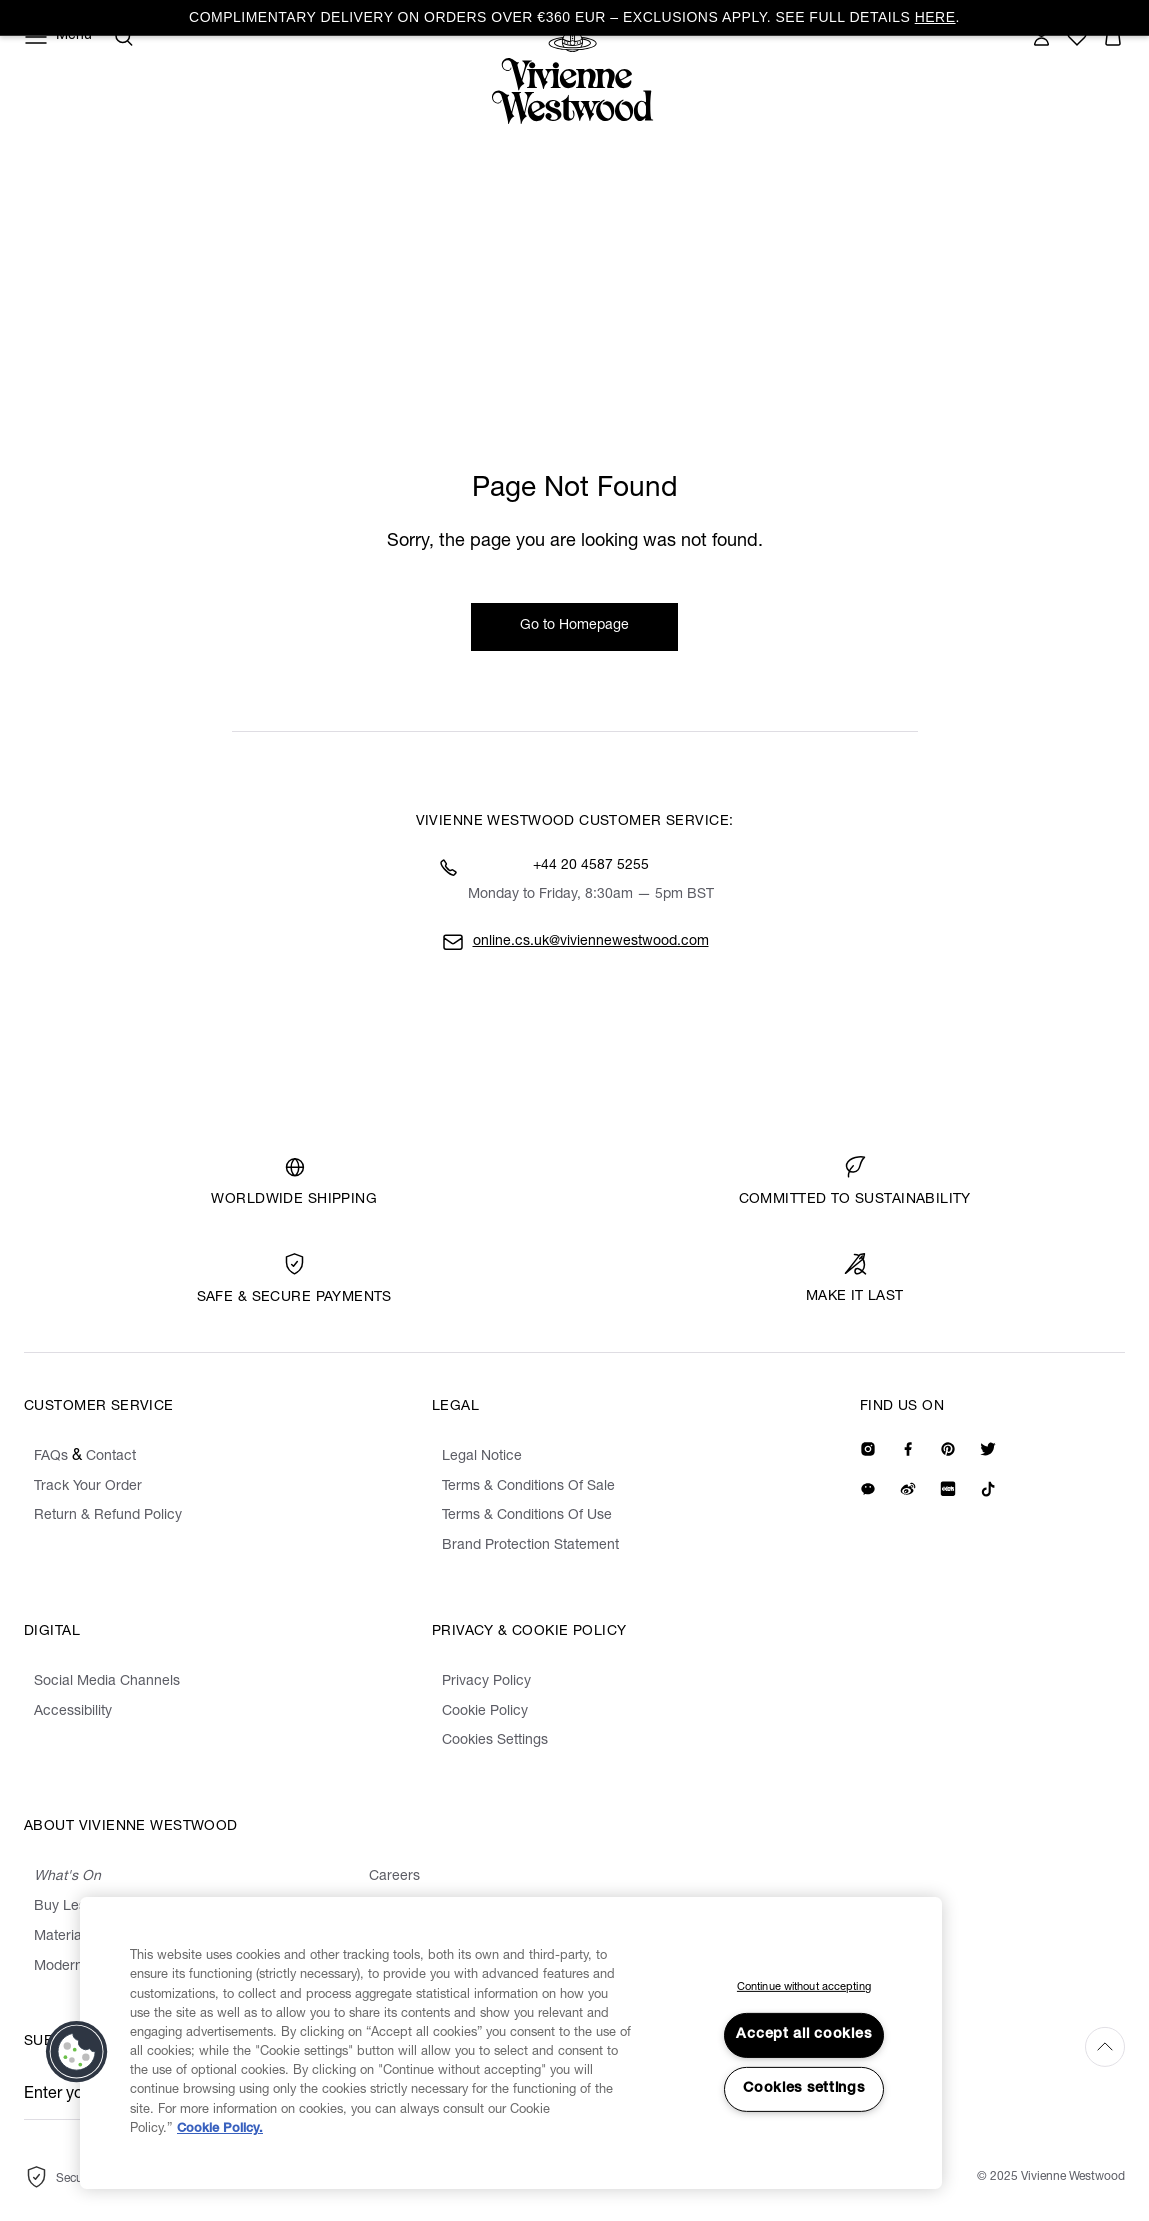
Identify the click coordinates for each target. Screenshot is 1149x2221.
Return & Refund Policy (108, 1516)
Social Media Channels (107, 1682)
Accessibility (73, 1712)
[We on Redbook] (948, 1489)
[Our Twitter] (988, 1449)
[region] (511, 2043)
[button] (1113, 37)
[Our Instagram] (868, 1449)
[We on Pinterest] (948, 1449)
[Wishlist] (1077, 37)
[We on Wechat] (868, 1489)
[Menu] (58, 37)
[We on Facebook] (908, 1449)
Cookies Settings (495, 1741)
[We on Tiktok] (988, 1489)
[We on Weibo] (908, 1489)
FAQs (51, 1457)
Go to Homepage (574, 626)
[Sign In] (1041, 37)
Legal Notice (482, 1457)
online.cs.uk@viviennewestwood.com (591, 942)
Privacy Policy (486, 1682)
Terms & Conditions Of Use (527, 1516)
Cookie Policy (485, 1712)
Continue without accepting (804, 1987)
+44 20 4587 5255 (591, 866)
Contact (111, 1457)
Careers (394, 1877)
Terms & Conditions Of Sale (528, 1487)
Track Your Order (88, 1487)
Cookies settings (804, 2089)
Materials (63, 1937)
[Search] (124, 37)
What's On (67, 1877)
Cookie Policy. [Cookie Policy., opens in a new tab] (220, 2129)
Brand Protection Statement (530, 1546)
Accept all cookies (803, 2035)
